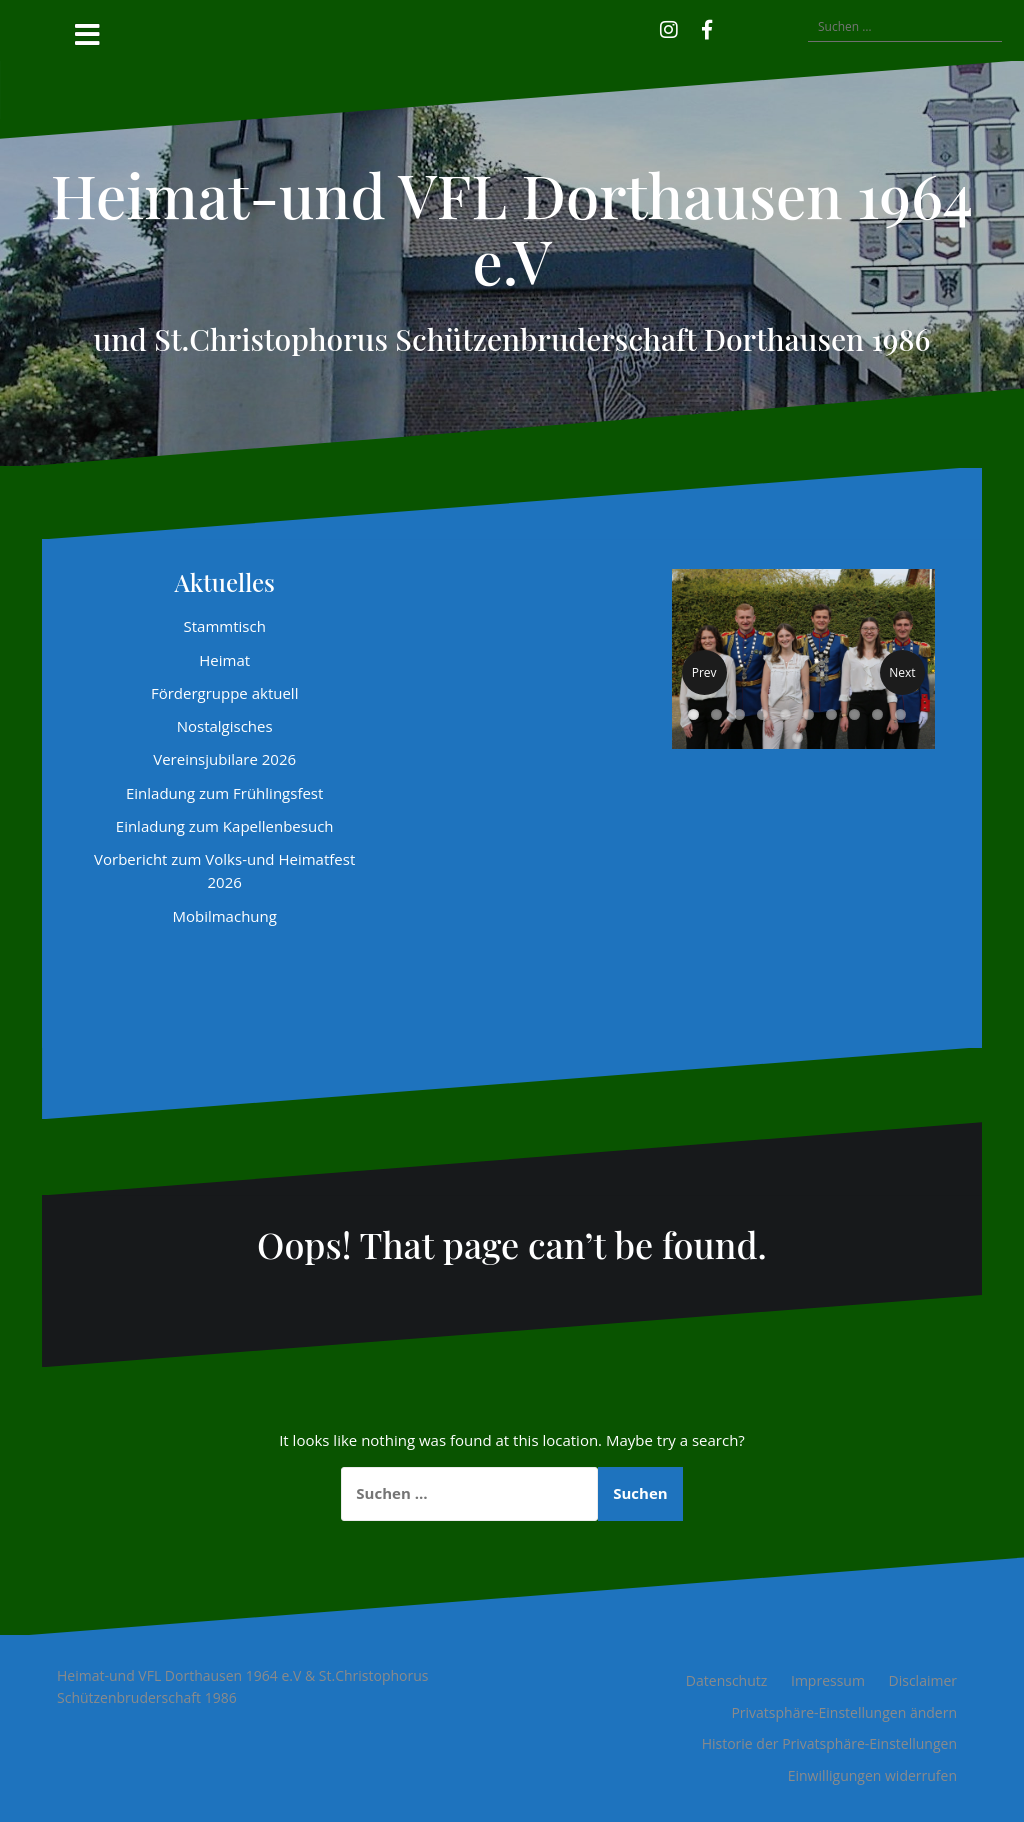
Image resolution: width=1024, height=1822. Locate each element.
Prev (704, 672)
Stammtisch (224, 626)
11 (797, 737)
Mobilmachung (224, 916)
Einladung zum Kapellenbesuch (225, 826)
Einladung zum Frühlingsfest (224, 793)
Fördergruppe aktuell (225, 693)
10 (900, 714)
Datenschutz (726, 1680)
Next (902, 672)
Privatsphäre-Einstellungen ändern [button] (844, 1712)
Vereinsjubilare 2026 (224, 759)
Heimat (224, 660)
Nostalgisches (225, 726)
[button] (736, 27)
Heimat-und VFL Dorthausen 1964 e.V (512, 227)
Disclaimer (923, 1680)
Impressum (828, 1680)
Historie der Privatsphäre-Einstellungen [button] (829, 1743)
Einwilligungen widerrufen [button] (872, 1775)
